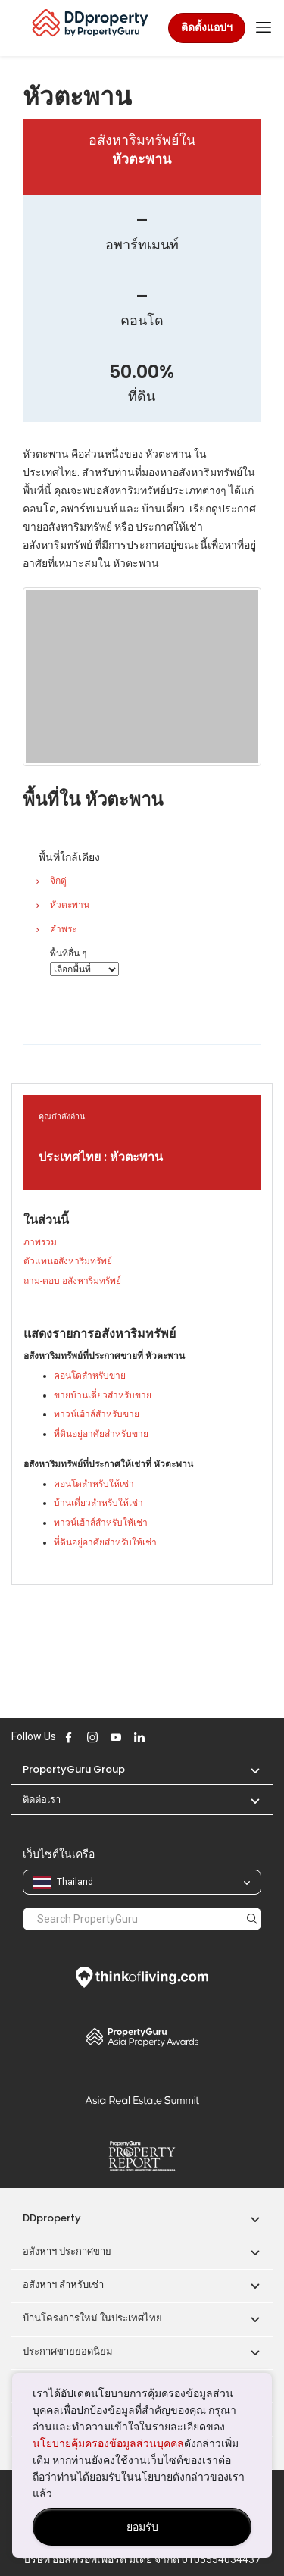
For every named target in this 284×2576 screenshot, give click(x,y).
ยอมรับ (142, 2527)
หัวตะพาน (69, 905)
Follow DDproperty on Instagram (92, 1737)
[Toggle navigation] (263, 28)
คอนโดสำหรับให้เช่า (94, 1484)
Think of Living (142, 1977)
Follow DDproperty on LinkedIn (139, 1737)
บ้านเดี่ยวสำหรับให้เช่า (98, 1503)
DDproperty (52, 2218)
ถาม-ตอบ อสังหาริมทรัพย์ (72, 1280)
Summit (142, 2100)
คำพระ (63, 929)
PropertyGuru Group (74, 1769)
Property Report (142, 2156)
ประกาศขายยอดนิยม (68, 2351)
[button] (247, 1769)
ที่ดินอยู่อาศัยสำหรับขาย (101, 1434)
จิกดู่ (58, 880)
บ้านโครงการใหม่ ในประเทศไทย (92, 2318)
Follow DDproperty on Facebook (69, 1737)
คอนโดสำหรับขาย (90, 1375)
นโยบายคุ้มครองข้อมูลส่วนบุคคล (108, 2443)
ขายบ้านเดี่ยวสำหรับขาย (102, 1395)
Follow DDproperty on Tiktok (177, 1737)
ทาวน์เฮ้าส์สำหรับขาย (96, 1414)
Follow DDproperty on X (160, 1737)
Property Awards (142, 2036)
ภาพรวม (40, 1242)
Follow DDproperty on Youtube (116, 1737)
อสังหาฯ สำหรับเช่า (63, 2284)
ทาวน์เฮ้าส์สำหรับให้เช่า (101, 1522)
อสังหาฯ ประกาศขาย (67, 2251)
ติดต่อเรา (42, 1799)
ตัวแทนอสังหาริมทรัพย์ (67, 1261)
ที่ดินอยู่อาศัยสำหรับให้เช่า (105, 1542)
